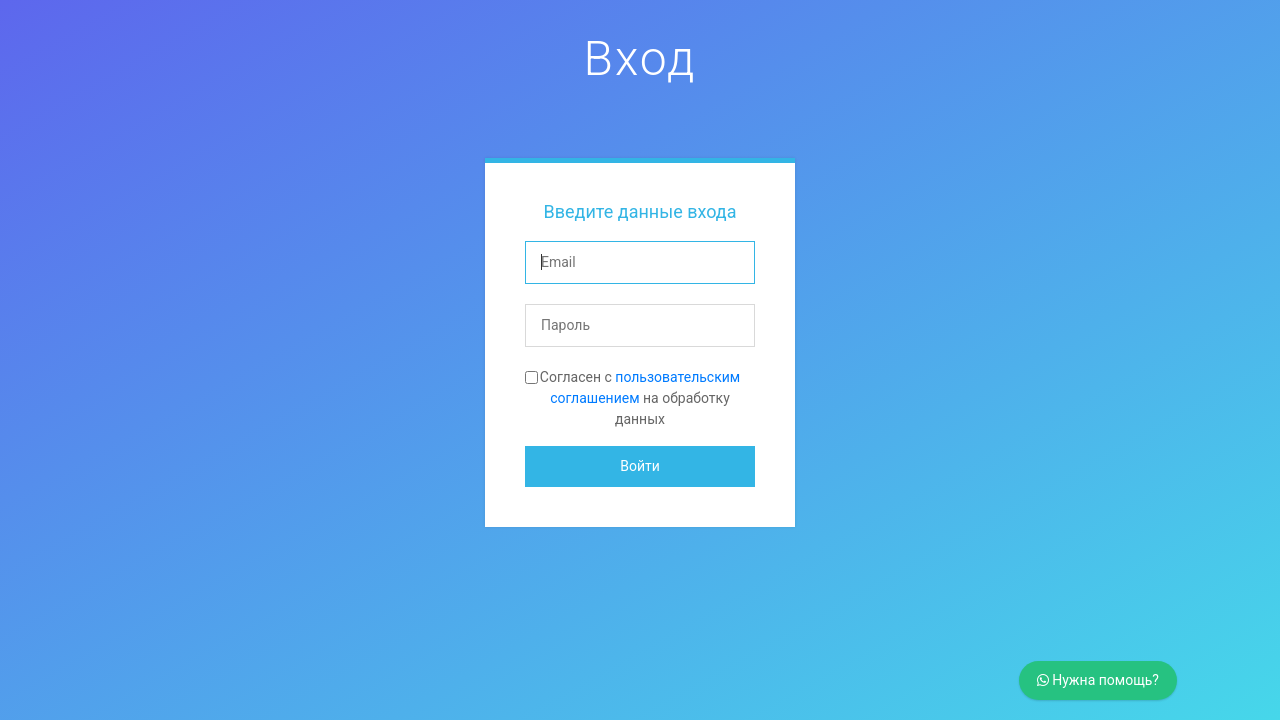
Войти (640, 466)
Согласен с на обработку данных (640, 398)
